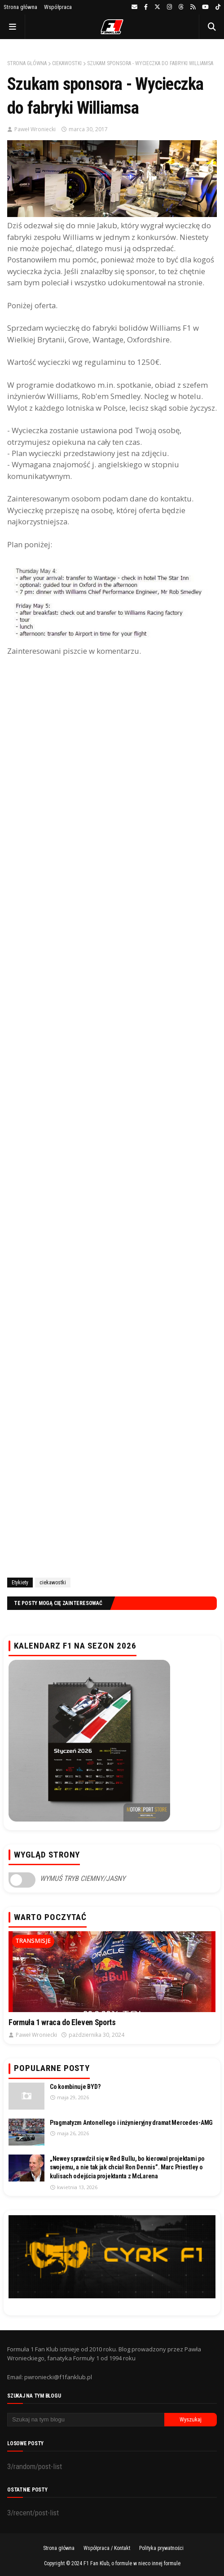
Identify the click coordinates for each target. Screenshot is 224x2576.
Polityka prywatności (161, 2548)
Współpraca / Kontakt (106, 2548)
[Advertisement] (112, 1115)
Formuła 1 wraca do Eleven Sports (62, 2022)
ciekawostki (67, 63)
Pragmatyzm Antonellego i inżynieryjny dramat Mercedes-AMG (131, 2122)
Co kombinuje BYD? (75, 2086)
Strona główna (20, 7)
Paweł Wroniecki (35, 129)
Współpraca (58, 7)
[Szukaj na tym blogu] (85, 2419)
